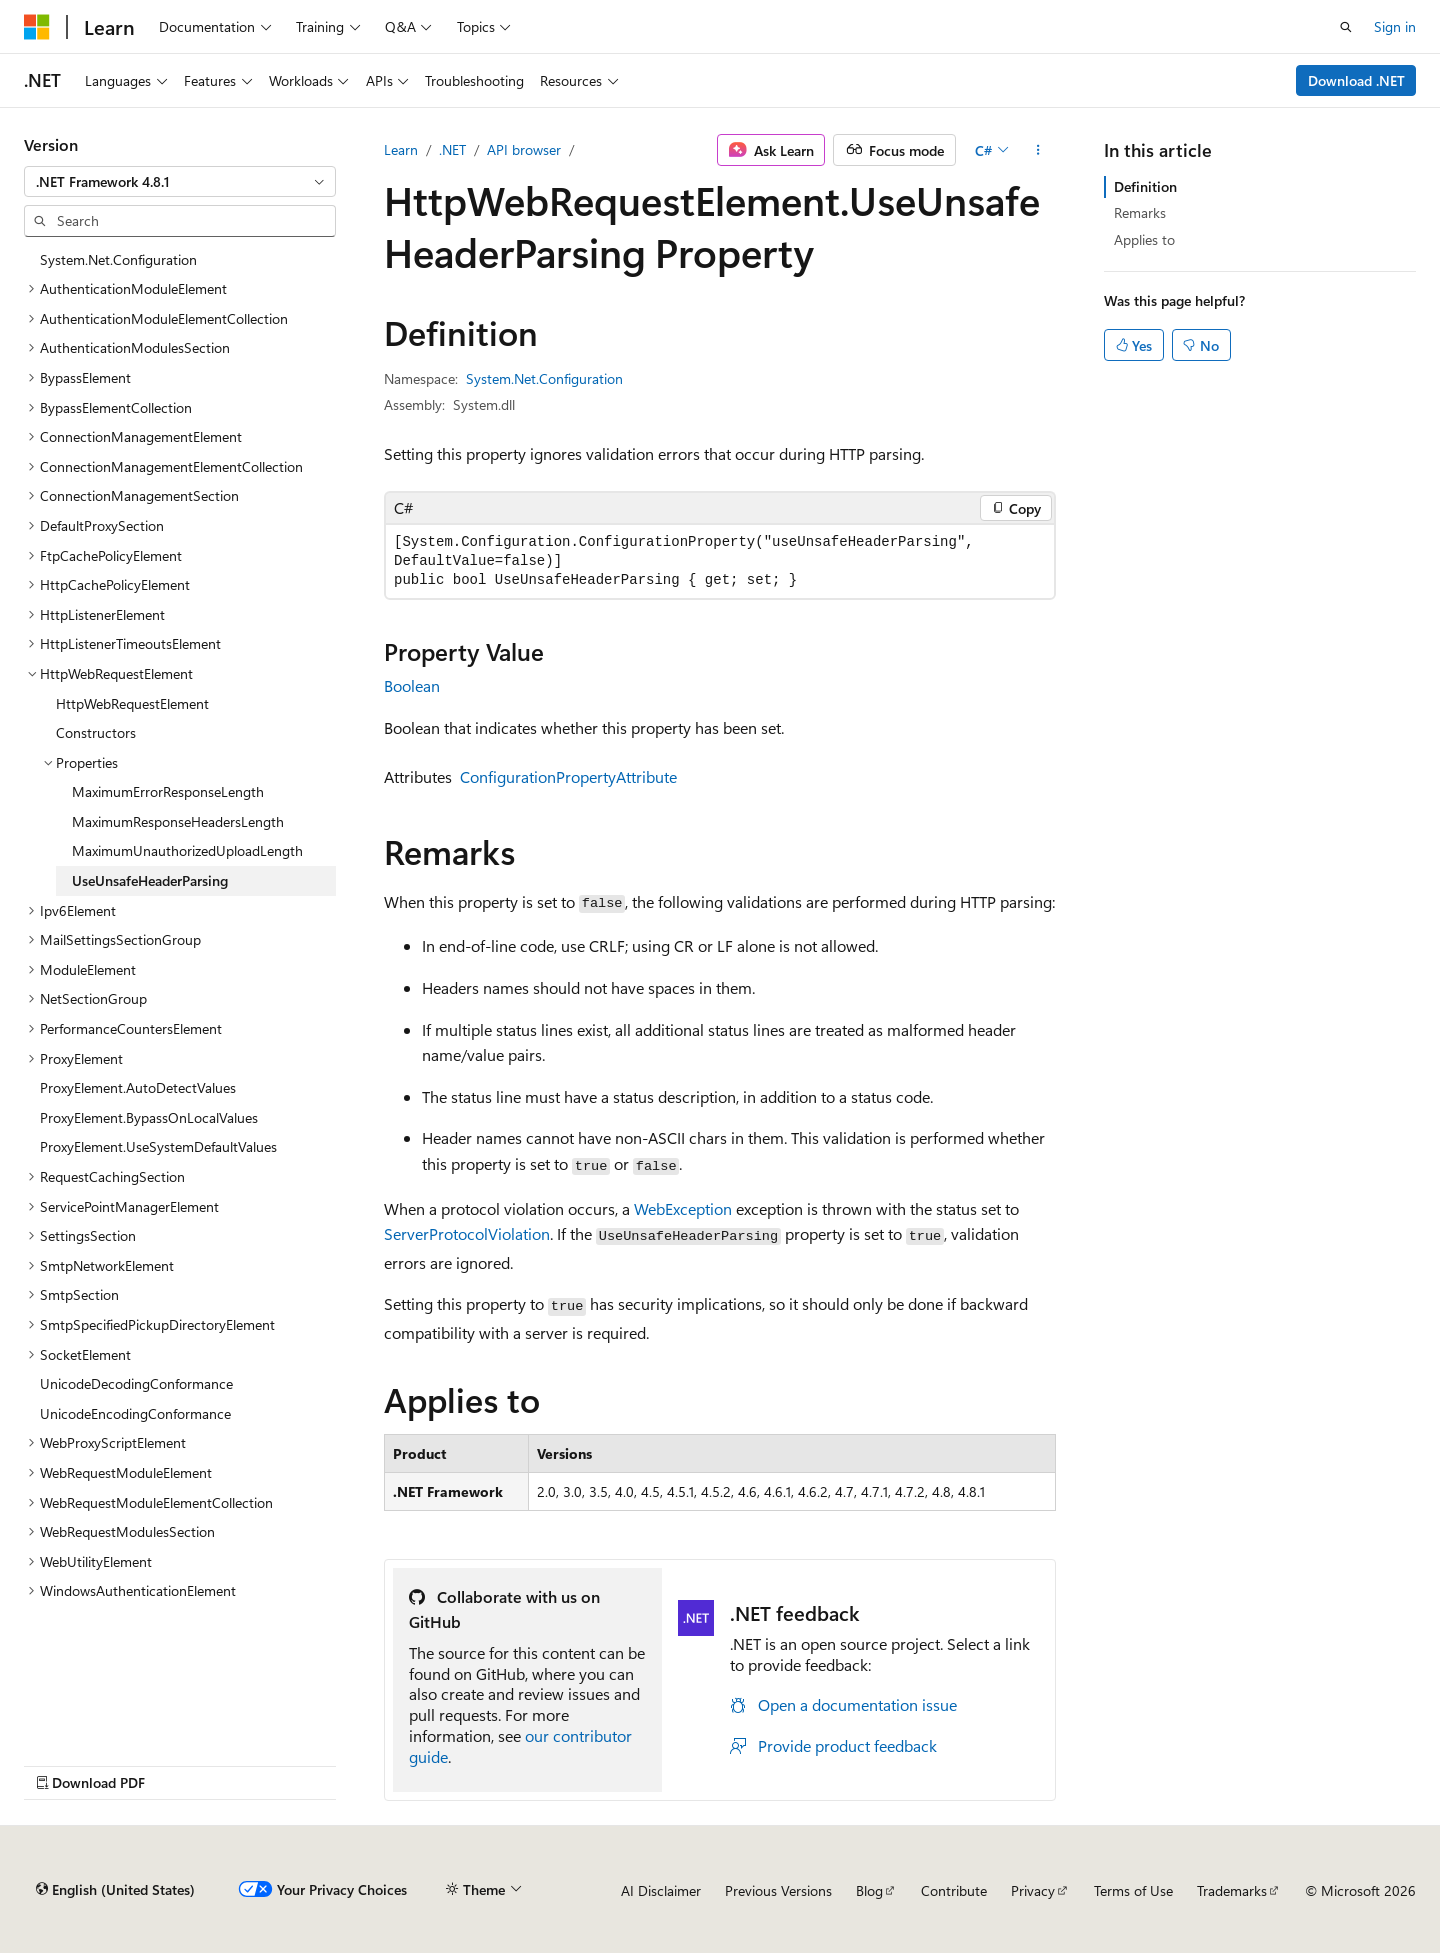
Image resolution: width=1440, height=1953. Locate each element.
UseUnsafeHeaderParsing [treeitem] (150, 880)
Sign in (1395, 26)
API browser (524, 149)
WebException (683, 1208)
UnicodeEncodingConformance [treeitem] (135, 1413)
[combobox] (180, 182)
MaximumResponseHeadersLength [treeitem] (178, 821)
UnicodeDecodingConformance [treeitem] (136, 1383)
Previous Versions (778, 1890)
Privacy (1033, 1890)
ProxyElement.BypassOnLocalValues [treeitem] (149, 1117)
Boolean (412, 685)
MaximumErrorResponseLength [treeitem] (168, 791)
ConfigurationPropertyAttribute (568, 776)
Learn (401, 149)
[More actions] (1038, 150)
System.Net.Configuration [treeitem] (118, 259)
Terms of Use (1133, 1890)
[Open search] (1346, 27)
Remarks (1140, 212)
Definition (1145, 186)
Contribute (954, 1890)
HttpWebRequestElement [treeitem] (132, 703)
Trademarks (1232, 1890)
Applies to (1144, 239)
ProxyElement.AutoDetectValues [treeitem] (138, 1087)
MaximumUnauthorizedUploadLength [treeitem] (187, 850)
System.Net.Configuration (544, 378)
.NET (452, 149)
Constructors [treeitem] (96, 732)
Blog (869, 1890)
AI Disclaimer (661, 1890)
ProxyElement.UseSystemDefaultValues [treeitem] (158, 1146)
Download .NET (1356, 80)
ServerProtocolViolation (467, 1233)
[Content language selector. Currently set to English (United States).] (115, 1890)
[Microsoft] (37, 27)
